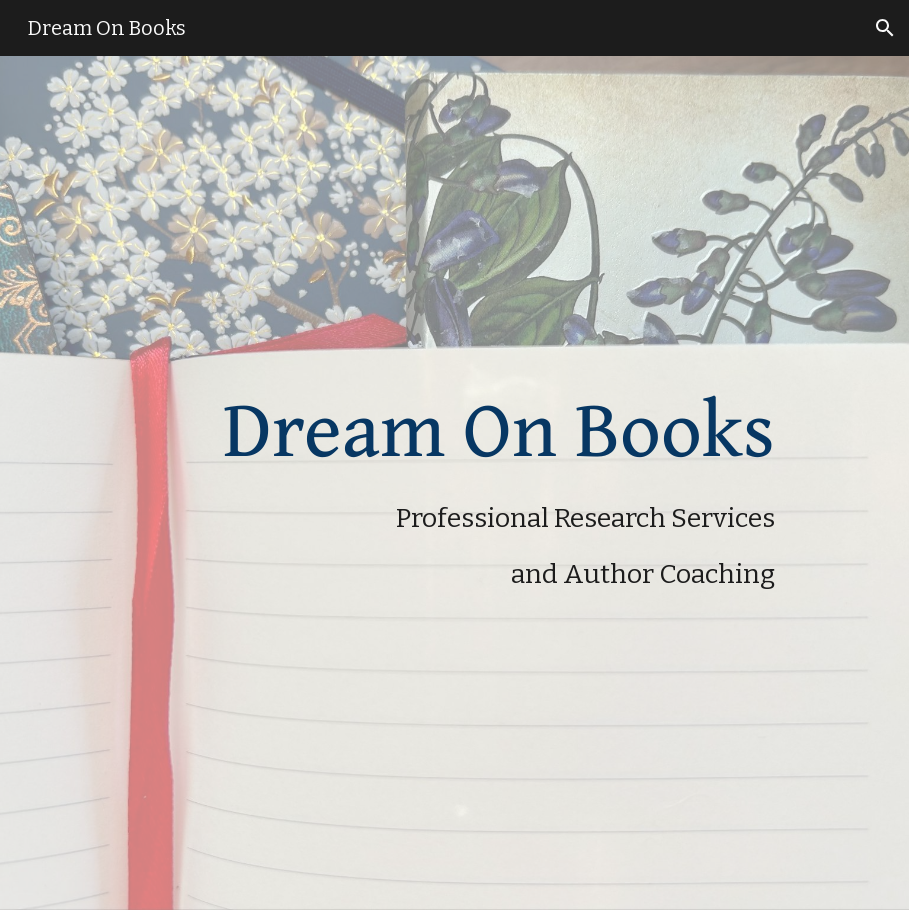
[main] (420, 483)
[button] (885, 28)
